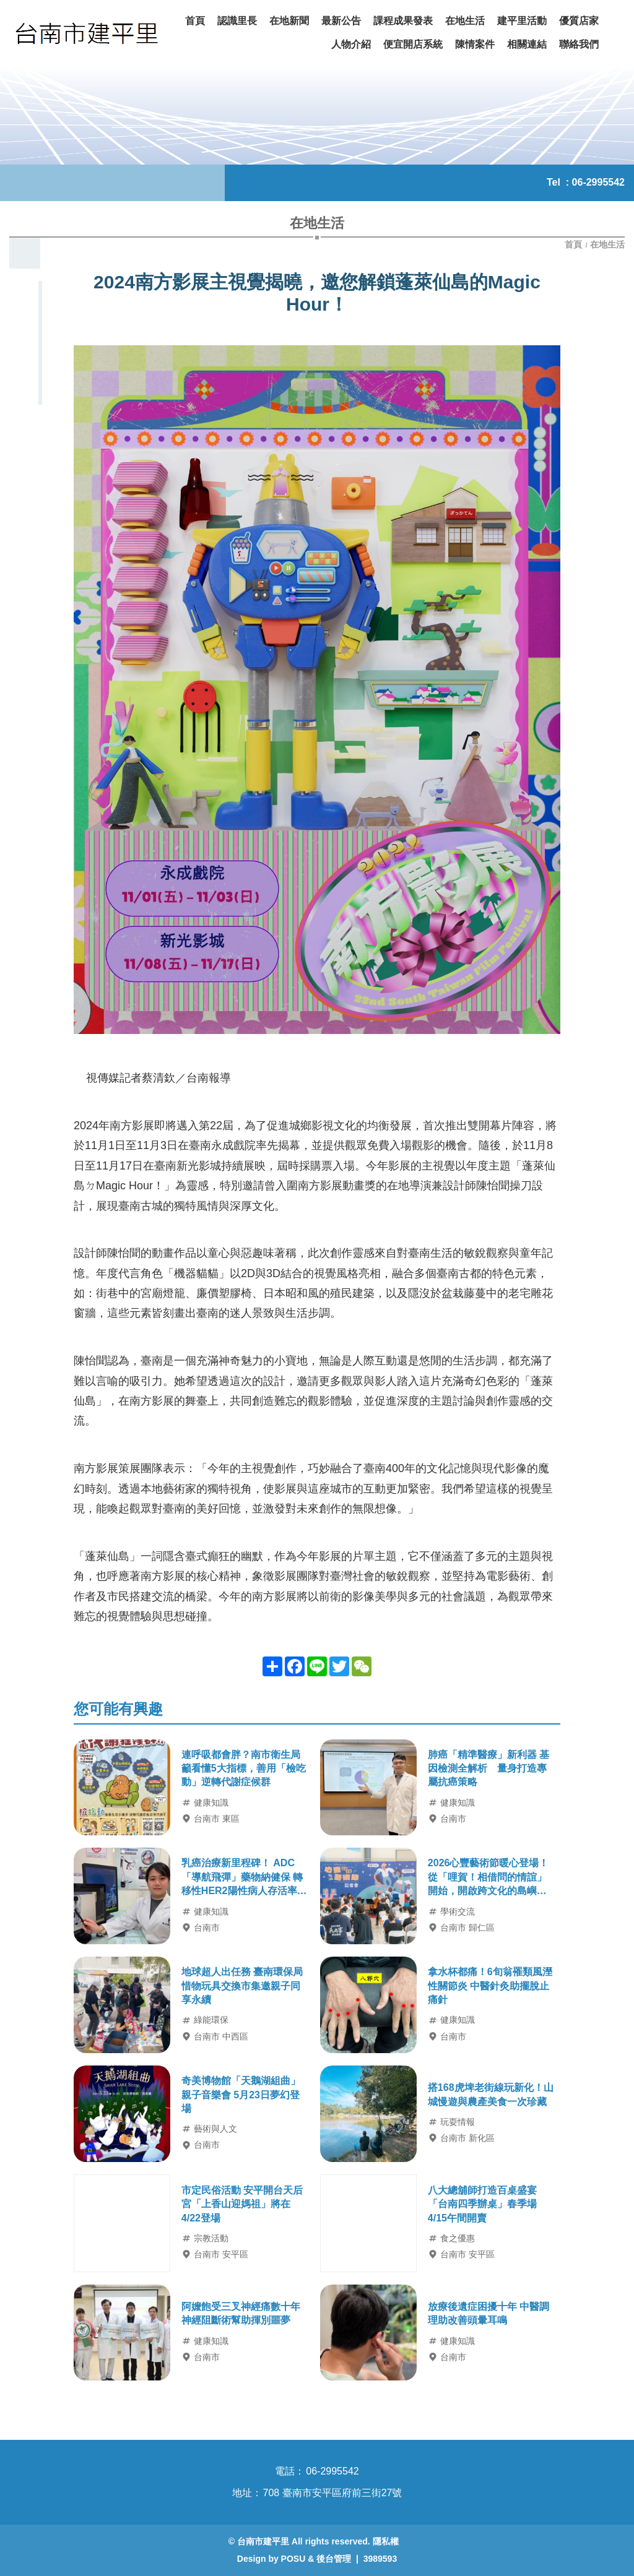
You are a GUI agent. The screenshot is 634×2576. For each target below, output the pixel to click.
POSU (293, 2559)
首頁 (574, 244)
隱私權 (386, 2541)
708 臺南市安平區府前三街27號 (332, 2493)
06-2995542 (598, 182)
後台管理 (333, 2559)
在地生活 (607, 244)
